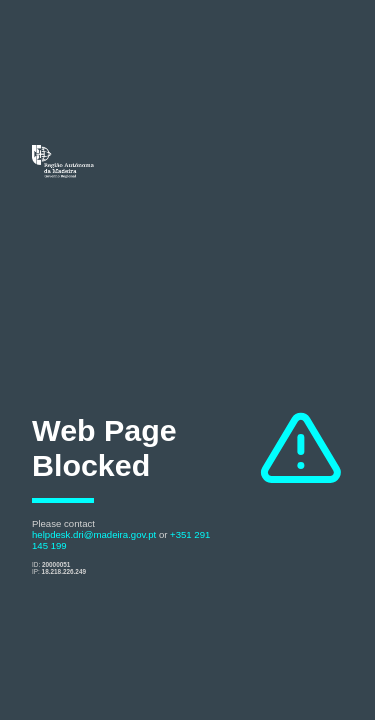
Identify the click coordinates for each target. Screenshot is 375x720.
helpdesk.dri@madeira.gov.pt (94, 534)
